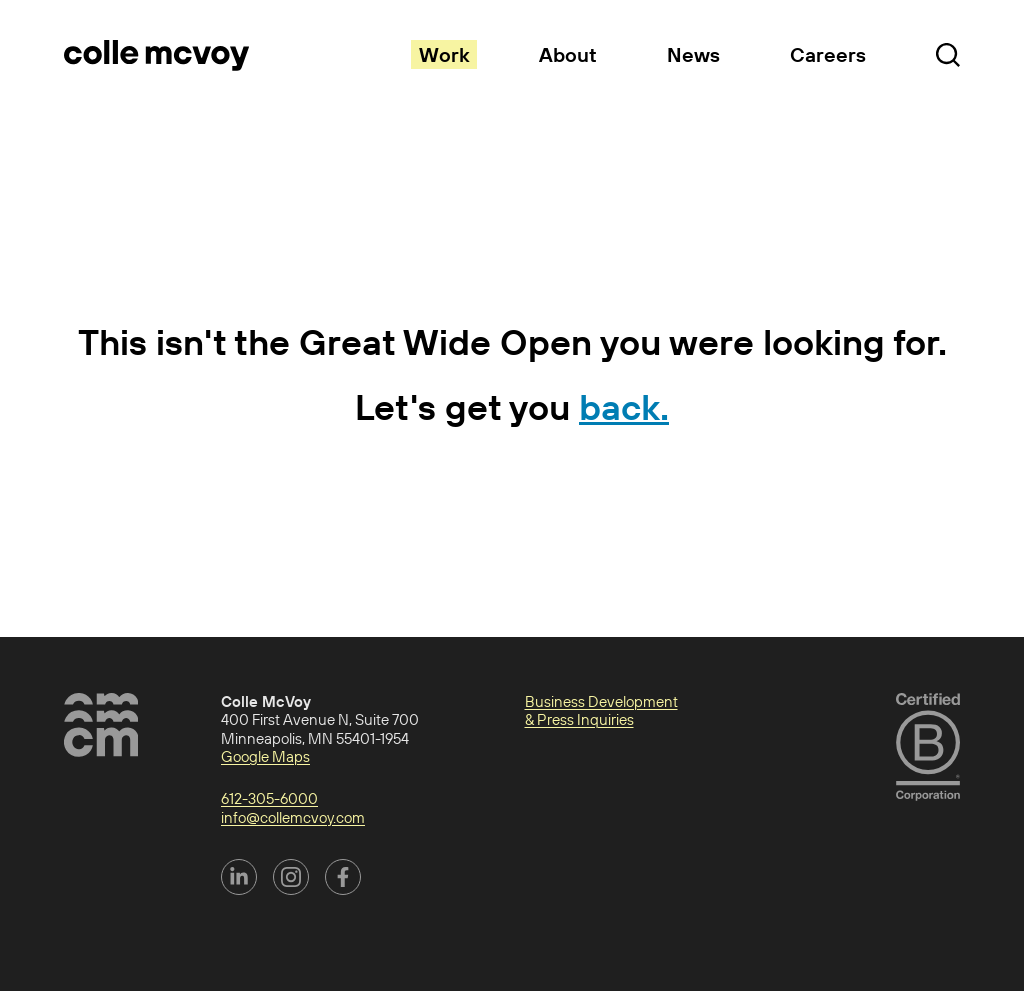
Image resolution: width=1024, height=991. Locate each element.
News (693, 54)
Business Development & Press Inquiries (601, 710)
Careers (828, 54)
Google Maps (265, 756)
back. (624, 406)
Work (444, 54)
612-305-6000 (269, 799)
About (568, 54)
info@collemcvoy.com (293, 817)
